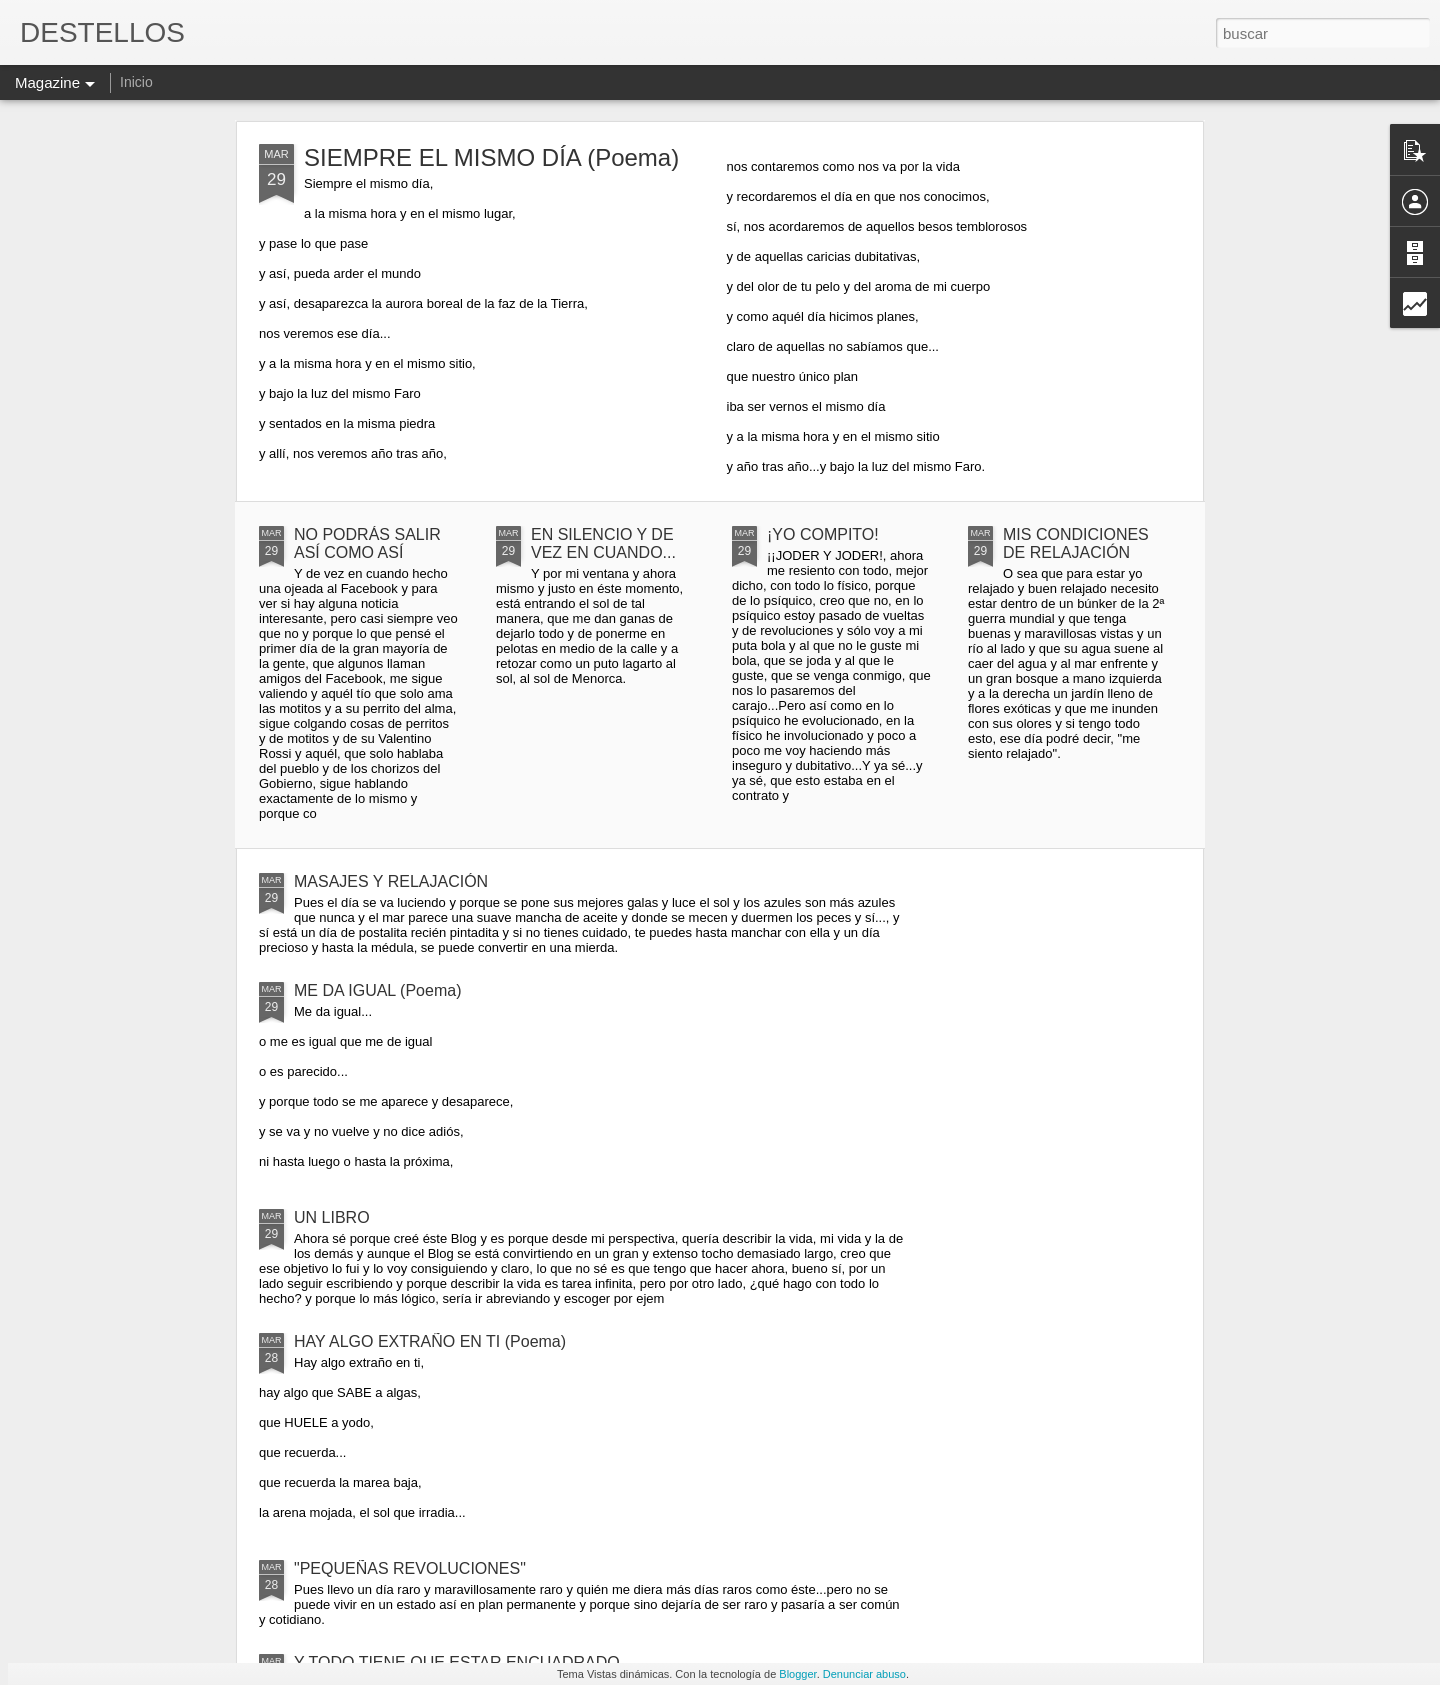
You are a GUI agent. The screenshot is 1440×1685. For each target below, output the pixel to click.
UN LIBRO (332, 1217)
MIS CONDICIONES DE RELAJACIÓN (1076, 543)
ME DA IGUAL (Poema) (377, 990)
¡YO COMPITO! (823, 534)
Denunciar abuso (864, 1674)
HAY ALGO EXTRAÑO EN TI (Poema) (430, 1341)
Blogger (797, 1674)
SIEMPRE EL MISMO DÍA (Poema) (491, 157)
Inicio (136, 82)
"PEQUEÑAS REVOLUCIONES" (410, 1568)
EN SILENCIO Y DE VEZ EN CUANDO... (603, 543)
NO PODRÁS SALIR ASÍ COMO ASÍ (367, 543)
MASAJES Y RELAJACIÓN (391, 881)
